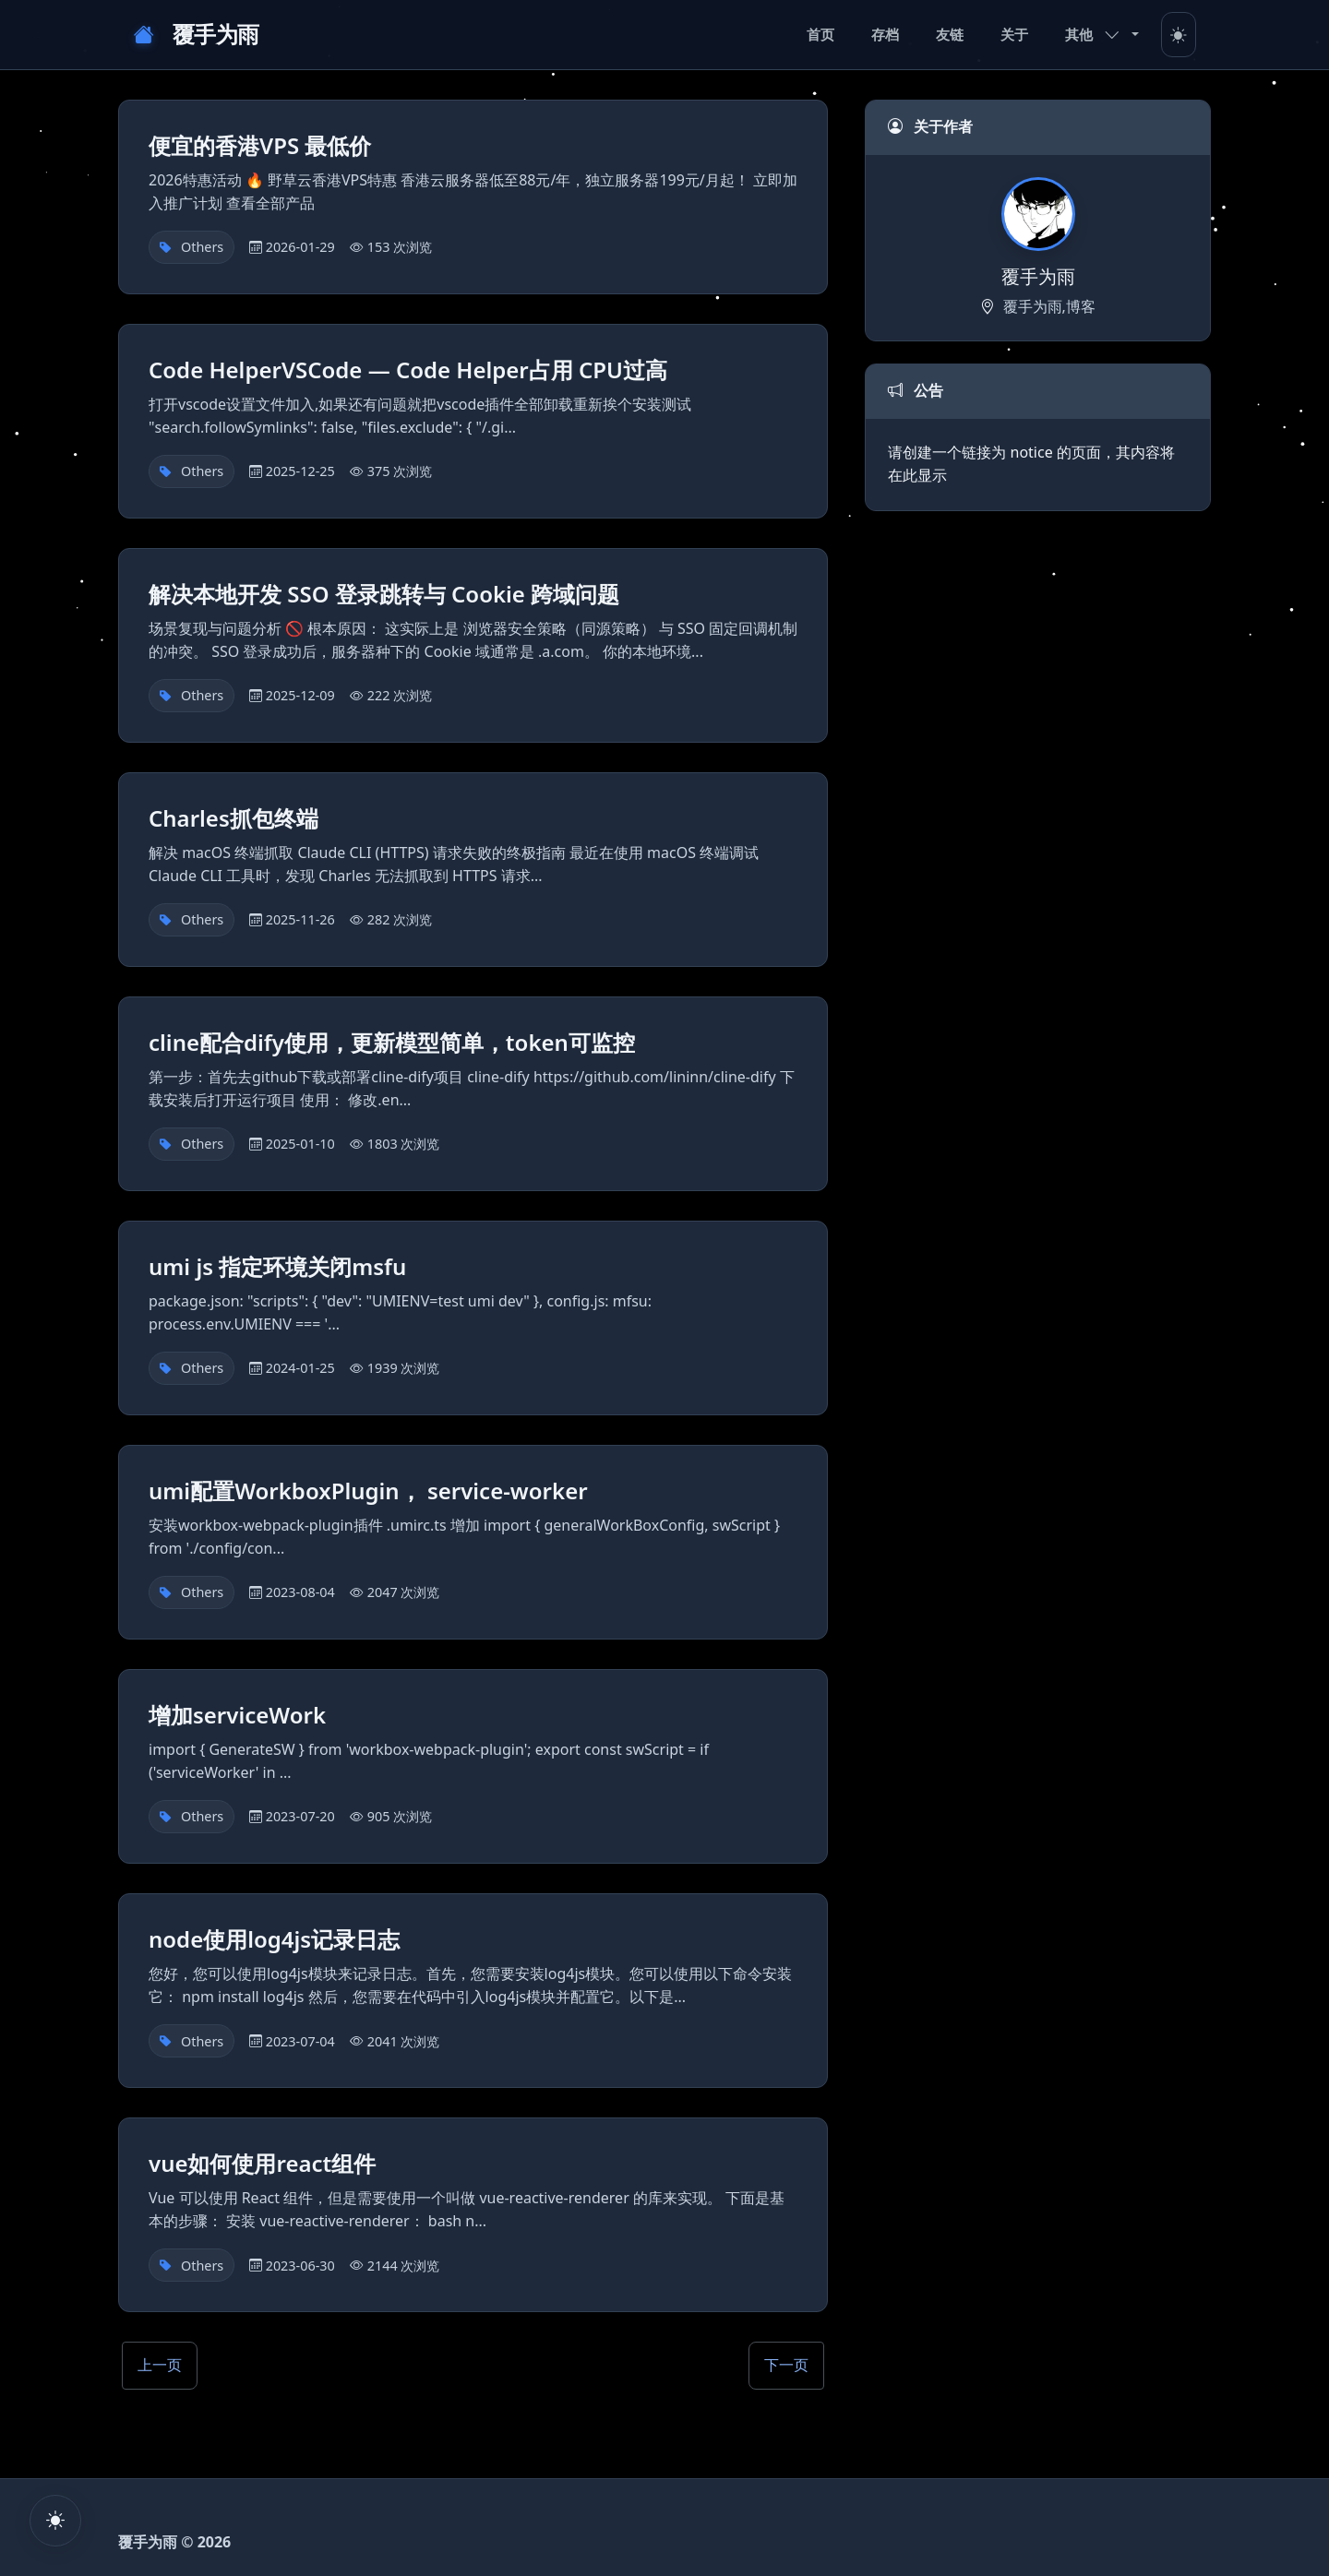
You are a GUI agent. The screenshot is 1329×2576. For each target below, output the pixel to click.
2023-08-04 (300, 1592)
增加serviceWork (237, 1714)
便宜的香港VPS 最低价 (260, 145)
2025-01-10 (300, 1143)
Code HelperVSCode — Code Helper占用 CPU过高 (408, 369)
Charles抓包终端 (233, 818)
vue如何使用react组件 (262, 2163)
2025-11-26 (300, 919)
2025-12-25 (300, 471)
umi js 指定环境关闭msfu (277, 1266)
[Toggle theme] (1178, 34)
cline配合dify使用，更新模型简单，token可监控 (392, 1042)
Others (202, 247)
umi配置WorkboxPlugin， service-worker (368, 1490)
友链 (950, 34)
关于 (1014, 34)
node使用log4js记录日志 (274, 1939)
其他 (1092, 34)
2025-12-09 (300, 695)
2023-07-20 (300, 1816)
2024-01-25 (300, 1368)
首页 (820, 34)
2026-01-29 (300, 247)
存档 (885, 34)
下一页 (786, 2365)
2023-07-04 (300, 2041)
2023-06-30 (300, 2265)
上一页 (160, 2365)
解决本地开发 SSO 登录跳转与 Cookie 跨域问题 (384, 593)
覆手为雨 (196, 35)
